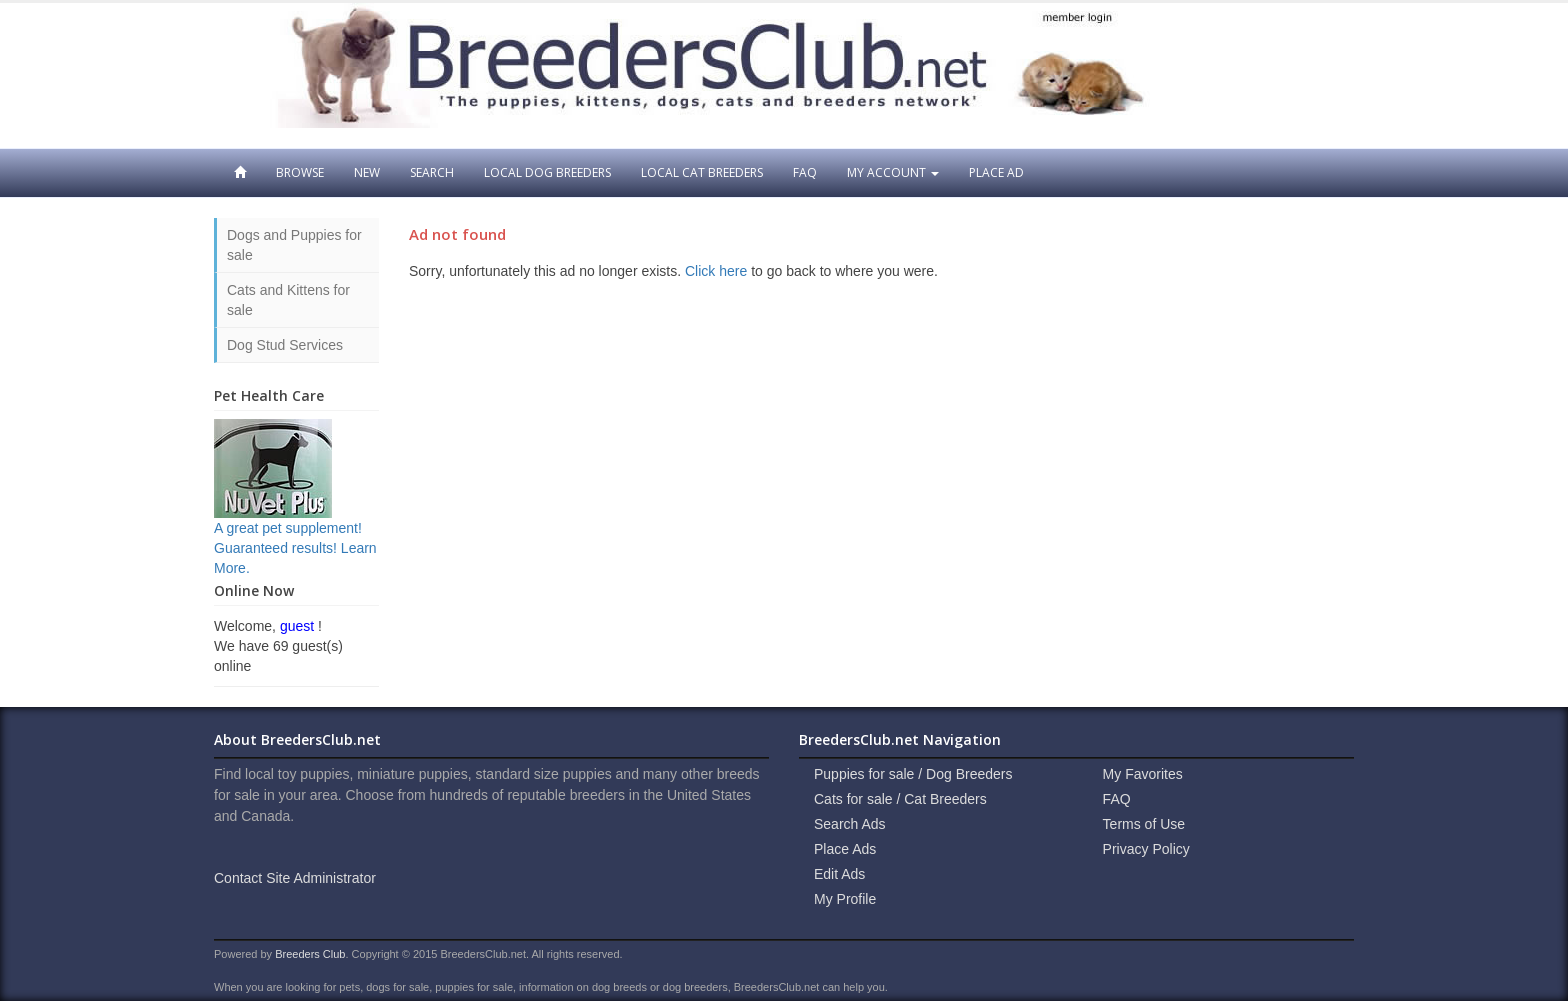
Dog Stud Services (285, 345)
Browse (300, 172)
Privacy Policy (1146, 849)
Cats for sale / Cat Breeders (900, 799)
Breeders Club (310, 954)
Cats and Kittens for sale (288, 300)
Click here (716, 271)
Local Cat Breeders (702, 172)
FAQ (805, 172)
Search (432, 172)
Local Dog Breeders (547, 172)
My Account (893, 172)
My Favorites (1143, 774)
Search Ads (850, 824)
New (367, 172)
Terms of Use (1144, 824)
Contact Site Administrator (295, 878)
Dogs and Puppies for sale (294, 245)
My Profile (845, 899)
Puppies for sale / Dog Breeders (913, 774)
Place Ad (996, 172)
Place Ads (845, 849)
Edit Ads (839, 874)
